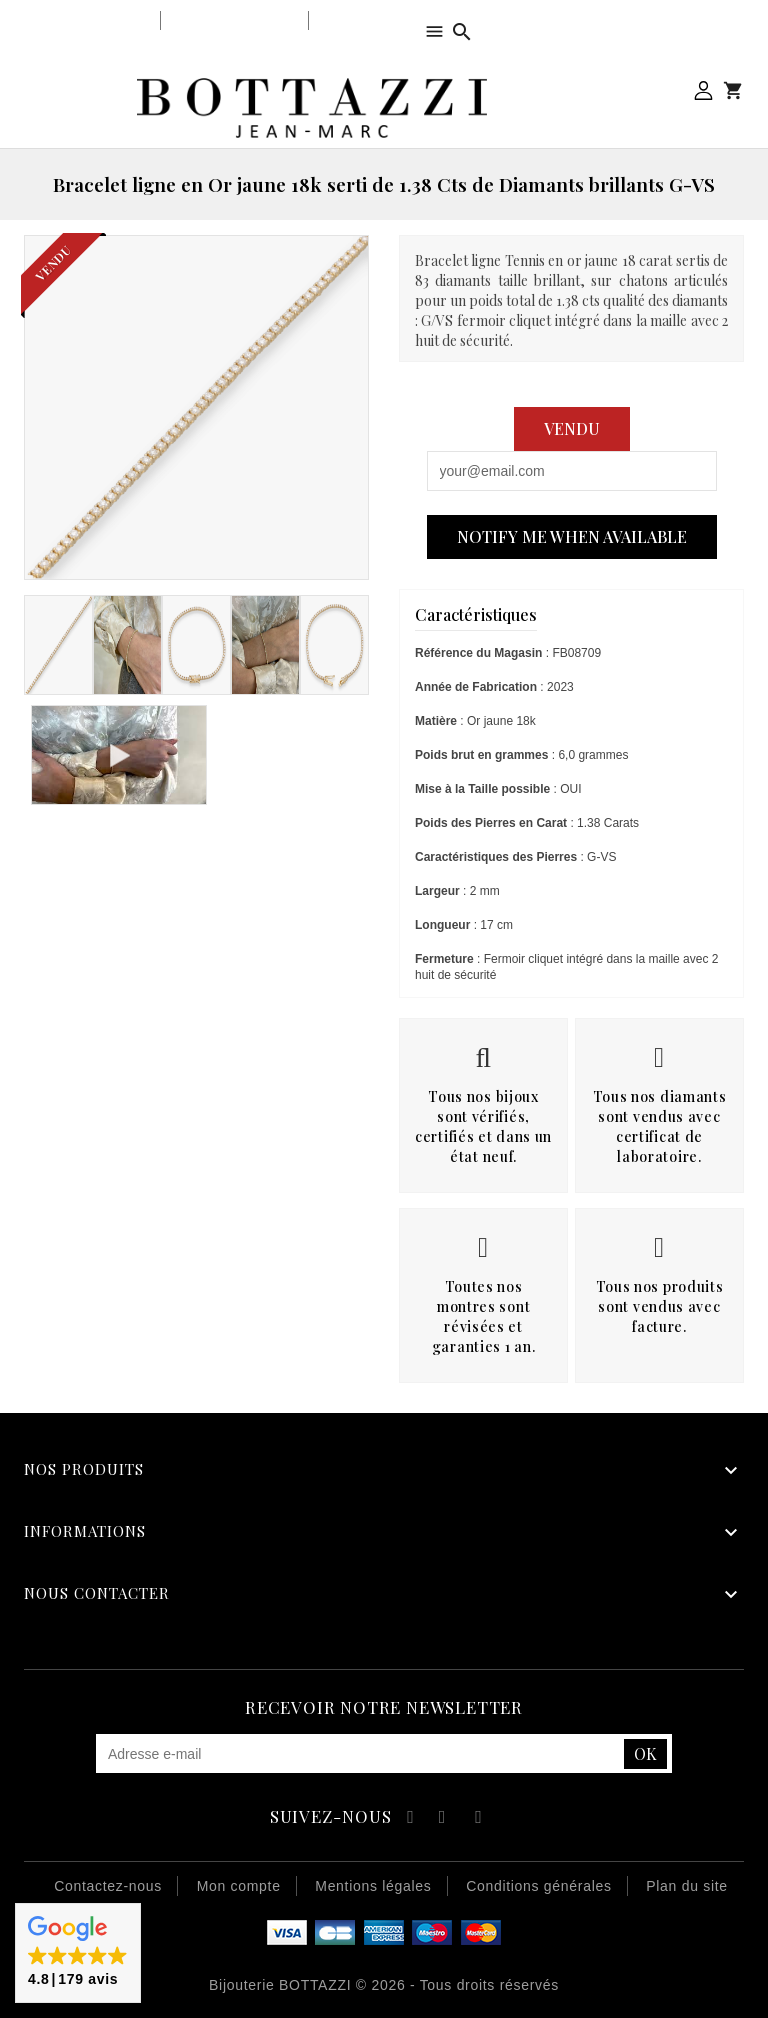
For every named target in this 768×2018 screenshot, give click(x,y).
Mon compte (703, 90)
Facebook (407, 1819)
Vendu (572, 428)
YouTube (443, 1819)
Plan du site (687, 1886)
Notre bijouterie (94, 20)
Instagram (478, 1819)
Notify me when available (572, 536)
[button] (78, 1953)
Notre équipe (362, 20)
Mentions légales (373, 1886)
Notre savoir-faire (234, 20)
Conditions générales (539, 1886)
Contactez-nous (108, 1886)
